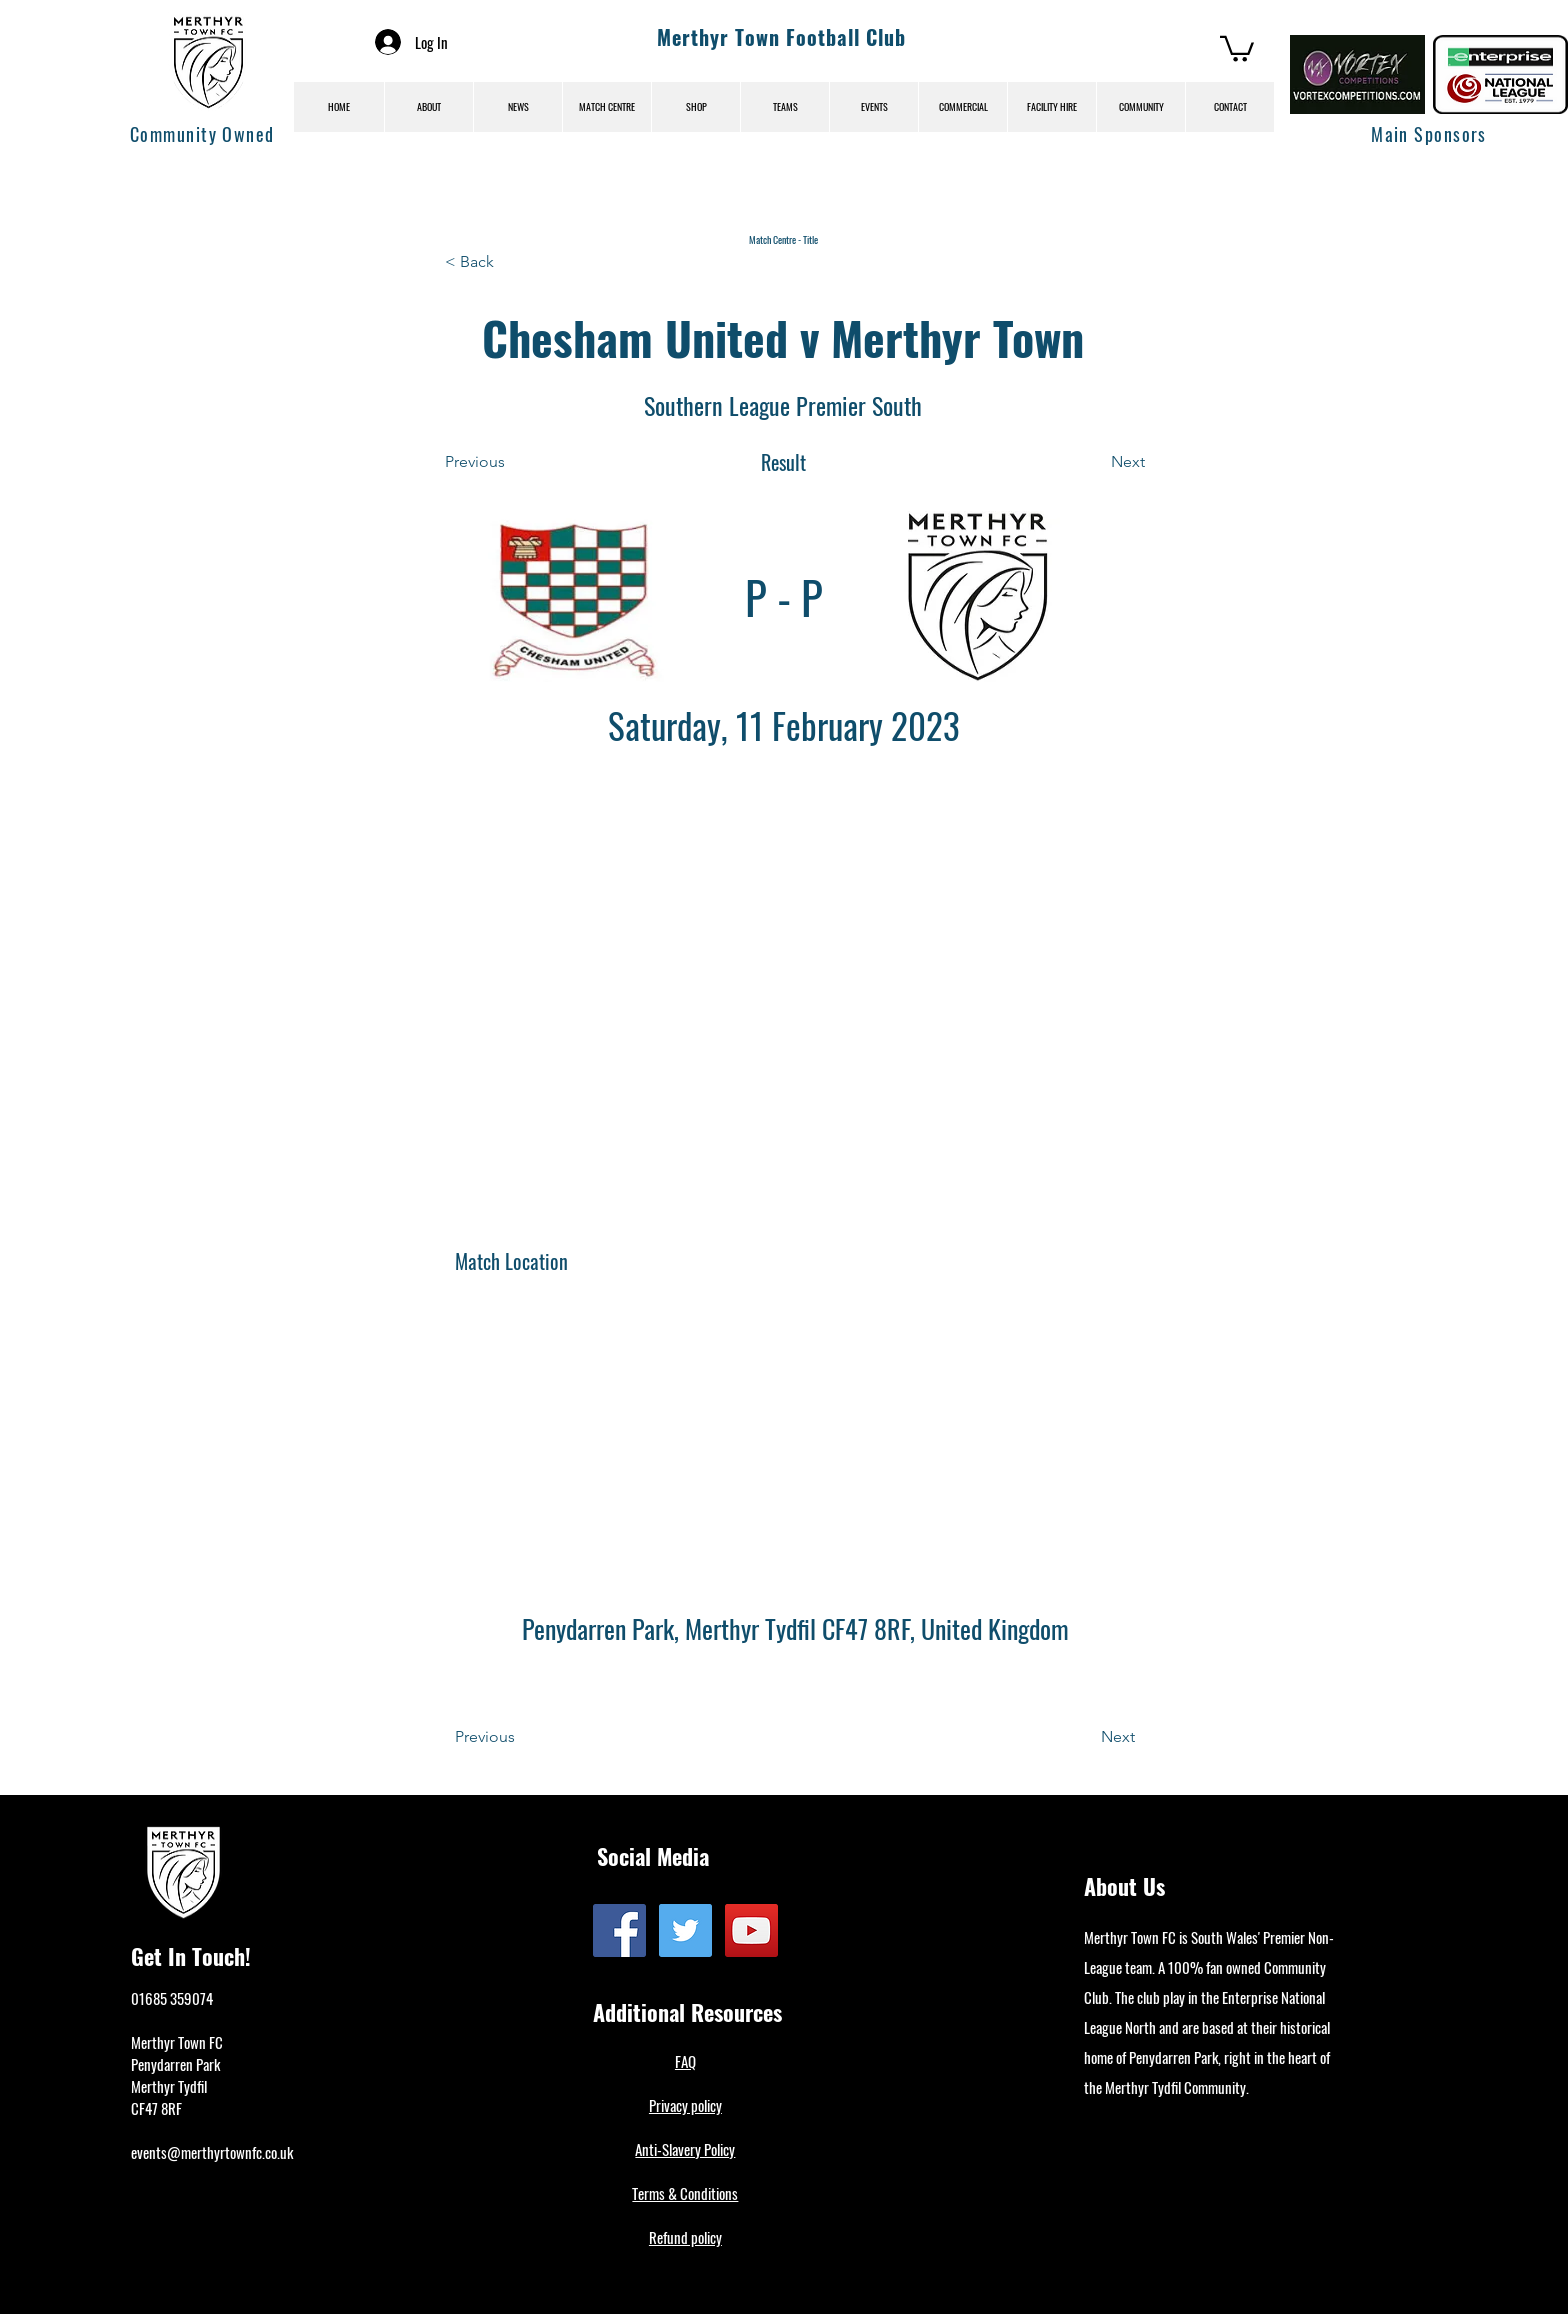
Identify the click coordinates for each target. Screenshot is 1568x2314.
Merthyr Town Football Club (781, 37)
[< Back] (511, 262)
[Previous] (511, 462)
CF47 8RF (156, 2108)
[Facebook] (619, 1930)
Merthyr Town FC (177, 2042)
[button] (1237, 47)
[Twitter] (685, 1930)
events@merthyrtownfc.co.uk (212, 2152)
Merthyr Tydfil (169, 2086)
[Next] (1095, 462)
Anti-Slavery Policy (685, 2149)
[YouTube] (751, 1930)
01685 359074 (172, 1998)
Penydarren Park (175, 2064)
